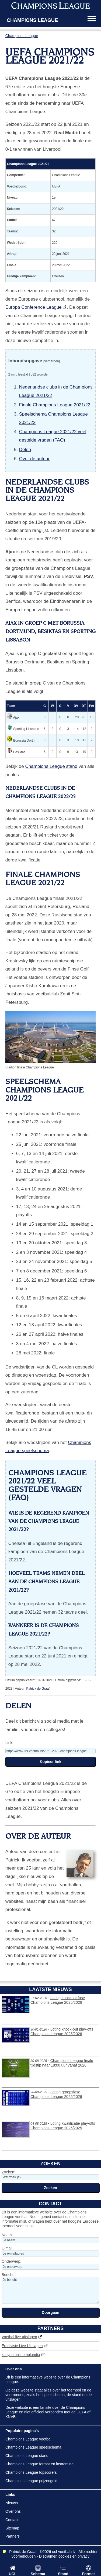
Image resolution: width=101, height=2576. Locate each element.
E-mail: (7, 2248)
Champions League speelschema (33, 2447)
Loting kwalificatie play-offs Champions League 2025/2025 (62, 2125)
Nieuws (11, 2503)
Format (88, 2571)
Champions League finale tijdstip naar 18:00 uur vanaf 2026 (61, 2063)
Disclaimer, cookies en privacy (64, 2556)
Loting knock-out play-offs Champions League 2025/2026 (61, 2031)
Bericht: (8, 2274)
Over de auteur (34, 458)
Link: (9, 1743)
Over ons (13, 2511)
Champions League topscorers (31, 2472)
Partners (12, 2536)
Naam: (7, 2235)
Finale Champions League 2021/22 (54, 404)
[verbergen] (51, 361)
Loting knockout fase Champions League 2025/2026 (57, 2000)
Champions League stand (51, 766)
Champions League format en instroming (39, 2464)
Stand (63, 2571)
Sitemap (12, 2528)
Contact (11, 2520)
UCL (12, 2571)
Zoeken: (8, 2172)
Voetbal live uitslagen (19, 2337)
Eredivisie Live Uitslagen (22, 2346)
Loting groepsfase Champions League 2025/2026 (56, 2094)
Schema (38, 2571)
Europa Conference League (33, 307)
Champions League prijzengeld (31, 2481)
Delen (25, 449)
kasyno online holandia (21, 2355)
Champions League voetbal (28, 2439)
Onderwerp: (11, 2261)
